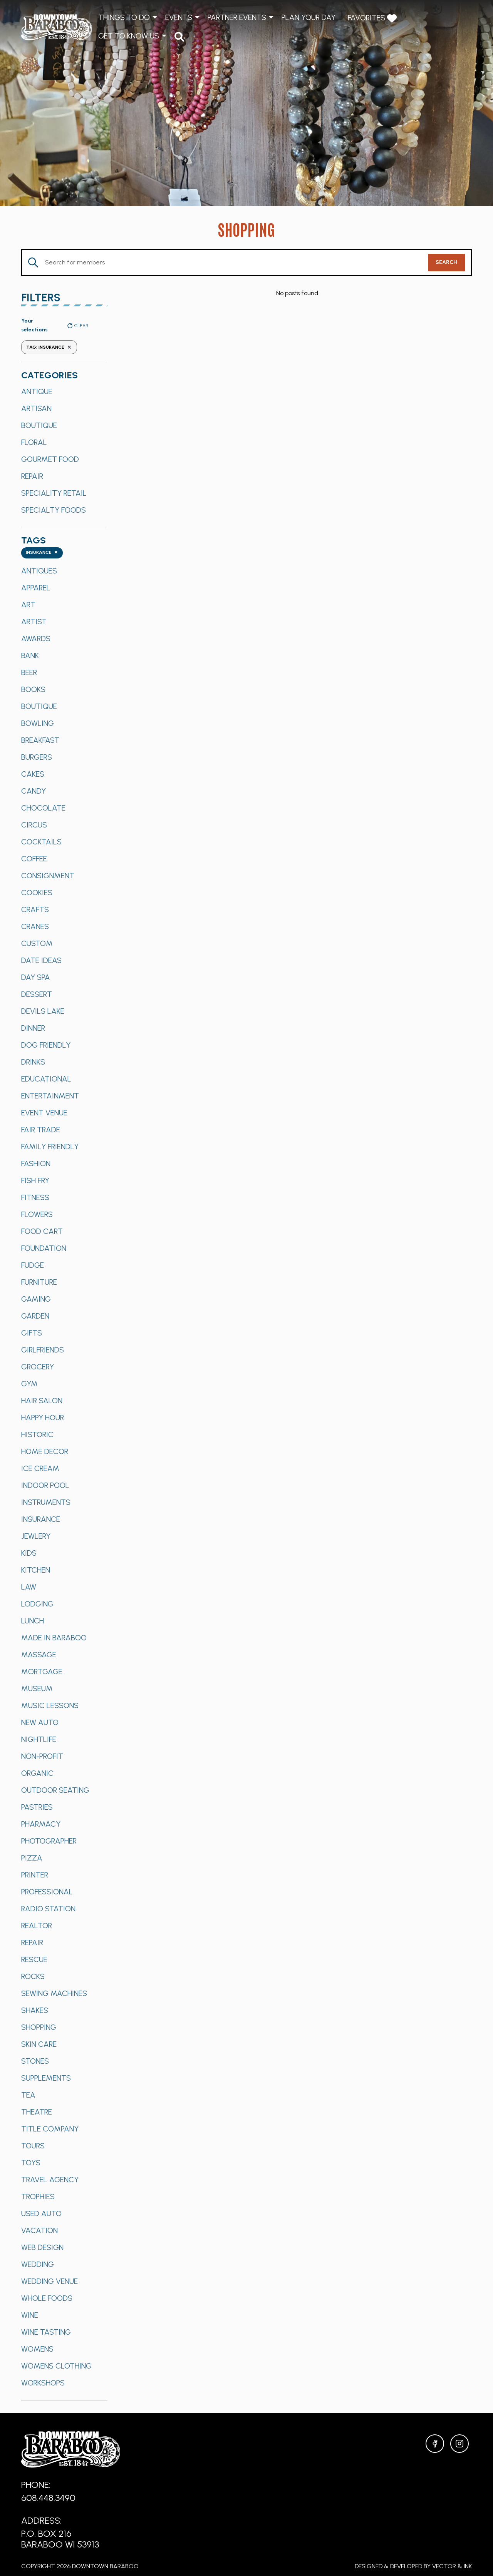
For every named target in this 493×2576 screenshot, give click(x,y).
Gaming (36, 1299)
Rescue (34, 1959)
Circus (34, 825)
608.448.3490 (48, 2497)
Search (446, 262)
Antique (36, 391)
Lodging (37, 1604)
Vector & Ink (452, 2566)
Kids (29, 1553)
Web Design (42, 2247)
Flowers (37, 1214)
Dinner (33, 1028)
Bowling (37, 723)
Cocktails (41, 842)
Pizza (31, 1858)
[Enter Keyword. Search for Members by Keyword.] (225, 262)
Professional (47, 1892)
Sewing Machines (54, 1993)
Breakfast (40, 740)
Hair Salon (41, 1400)
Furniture (39, 1282)
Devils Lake (42, 1011)
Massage (38, 1654)
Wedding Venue (49, 2281)
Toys (30, 2162)
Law (28, 1587)
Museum (37, 1688)
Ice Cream (40, 1468)
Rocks (33, 1976)
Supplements (46, 2078)
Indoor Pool (45, 1485)
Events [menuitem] (178, 17)
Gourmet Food (50, 459)
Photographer (49, 1841)
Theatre (36, 2112)
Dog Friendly (45, 1045)
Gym (29, 1383)
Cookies (36, 892)
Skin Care (39, 2044)
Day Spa (35, 977)
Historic (37, 1434)
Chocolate (43, 808)
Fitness (35, 1197)
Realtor (36, 1925)
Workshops (43, 2383)
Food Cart (42, 1231)
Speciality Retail (54, 493)
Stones (35, 2061)
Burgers (36, 757)
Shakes (34, 2010)
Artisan (36, 408)
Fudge (32, 1265)
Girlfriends (42, 1350)
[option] (64, 391)
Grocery (37, 1367)
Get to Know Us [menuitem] (128, 35)
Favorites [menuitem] (372, 18)
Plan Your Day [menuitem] (308, 17)
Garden (35, 1316)
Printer (34, 1875)
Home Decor (44, 1451)
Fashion (35, 1163)
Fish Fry (35, 1180)
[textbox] (42, 552)
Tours (33, 2146)
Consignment (47, 875)
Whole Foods (46, 2298)
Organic (37, 1773)
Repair (32, 476)
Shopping (38, 2027)
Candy (33, 791)
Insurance (40, 1519)
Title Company (50, 2129)
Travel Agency (50, 2179)
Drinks (33, 1062)
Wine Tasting (46, 2332)
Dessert (36, 994)
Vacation (39, 2230)
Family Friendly (50, 1146)
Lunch (32, 1621)
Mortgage (41, 1671)
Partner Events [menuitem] (237, 17)
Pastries (37, 1807)
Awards (35, 638)
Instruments (45, 1502)
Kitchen (35, 1570)
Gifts (31, 1333)
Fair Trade (40, 1129)
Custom (37, 943)
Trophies (38, 2196)
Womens (37, 2349)
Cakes (32, 774)
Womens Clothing (56, 2366)
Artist (34, 621)
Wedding (37, 2264)
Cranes (35, 926)
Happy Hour (42, 1417)
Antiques (39, 571)
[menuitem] (179, 36)
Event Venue (44, 1113)
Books (33, 689)
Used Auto (41, 2213)
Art (28, 604)
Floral (34, 442)
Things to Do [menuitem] (124, 17)
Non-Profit (42, 1756)
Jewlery (35, 1536)
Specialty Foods (53, 510)
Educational (46, 1079)
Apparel (35, 588)
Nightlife (38, 1739)
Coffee (34, 859)
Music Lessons (50, 1705)
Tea (28, 2095)
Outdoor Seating (55, 1790)
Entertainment (50, 1096)
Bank (30, 655)
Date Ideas (41, 960)
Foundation (43, 1248)
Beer (29, 672)
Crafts (35, 909)
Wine (29, 2315)
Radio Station (48, 1908)
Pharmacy (40, 1824)
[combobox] (42, 552)
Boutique (39, 425)
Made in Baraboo (54, 1638)
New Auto (40, 1722)
